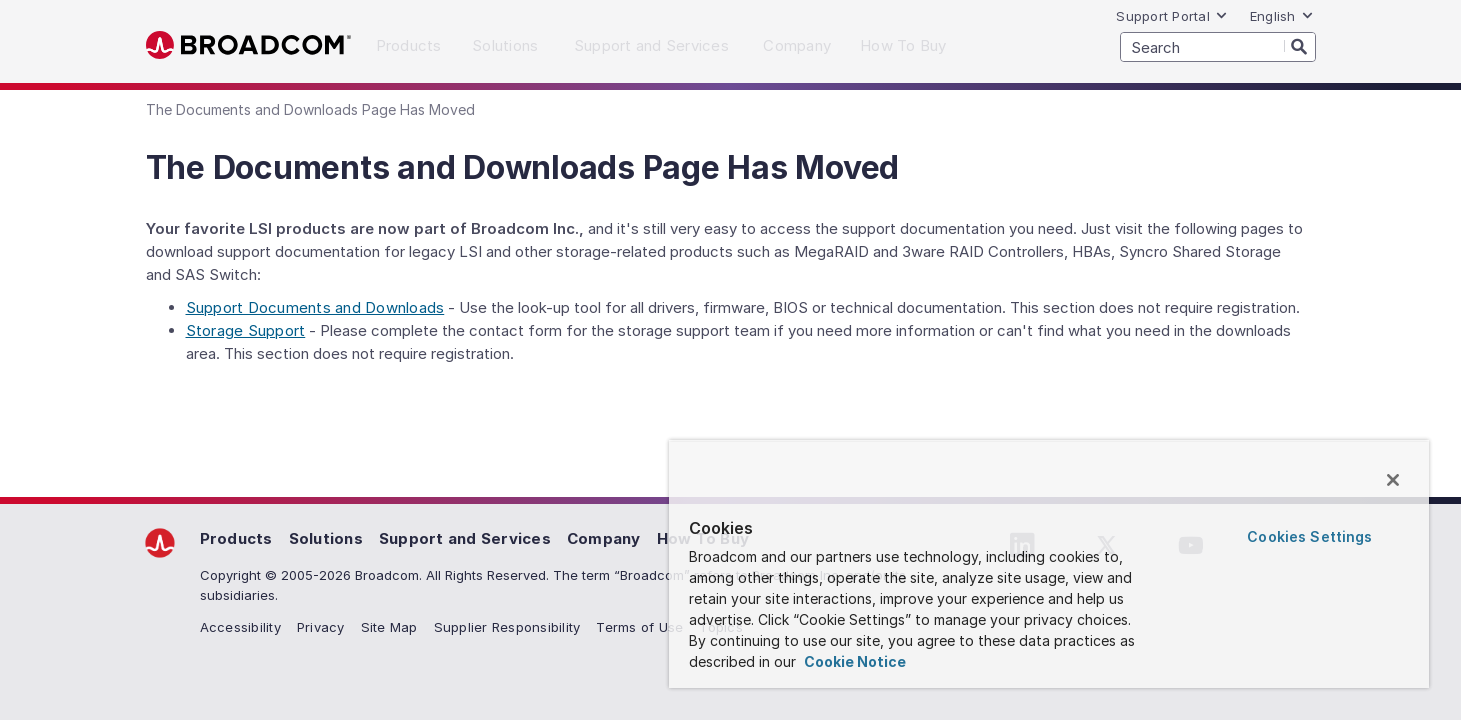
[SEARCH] (1218, 47)
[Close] (1393, 480)
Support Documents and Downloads (315, 307)
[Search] (1300, 46)
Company (604, 538)
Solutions (326, 538)
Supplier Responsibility (507, 627)
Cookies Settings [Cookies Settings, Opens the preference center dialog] (1309, 536)
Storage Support (246, 330)
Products (236, 538)
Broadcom (248, 45)
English (1282, 16)
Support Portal (1172, 16)
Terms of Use (639, 627)
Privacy (321, 627)
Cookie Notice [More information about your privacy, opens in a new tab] (853, 661)
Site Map (389, 627)
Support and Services (465, 538)
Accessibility (240, 627)
